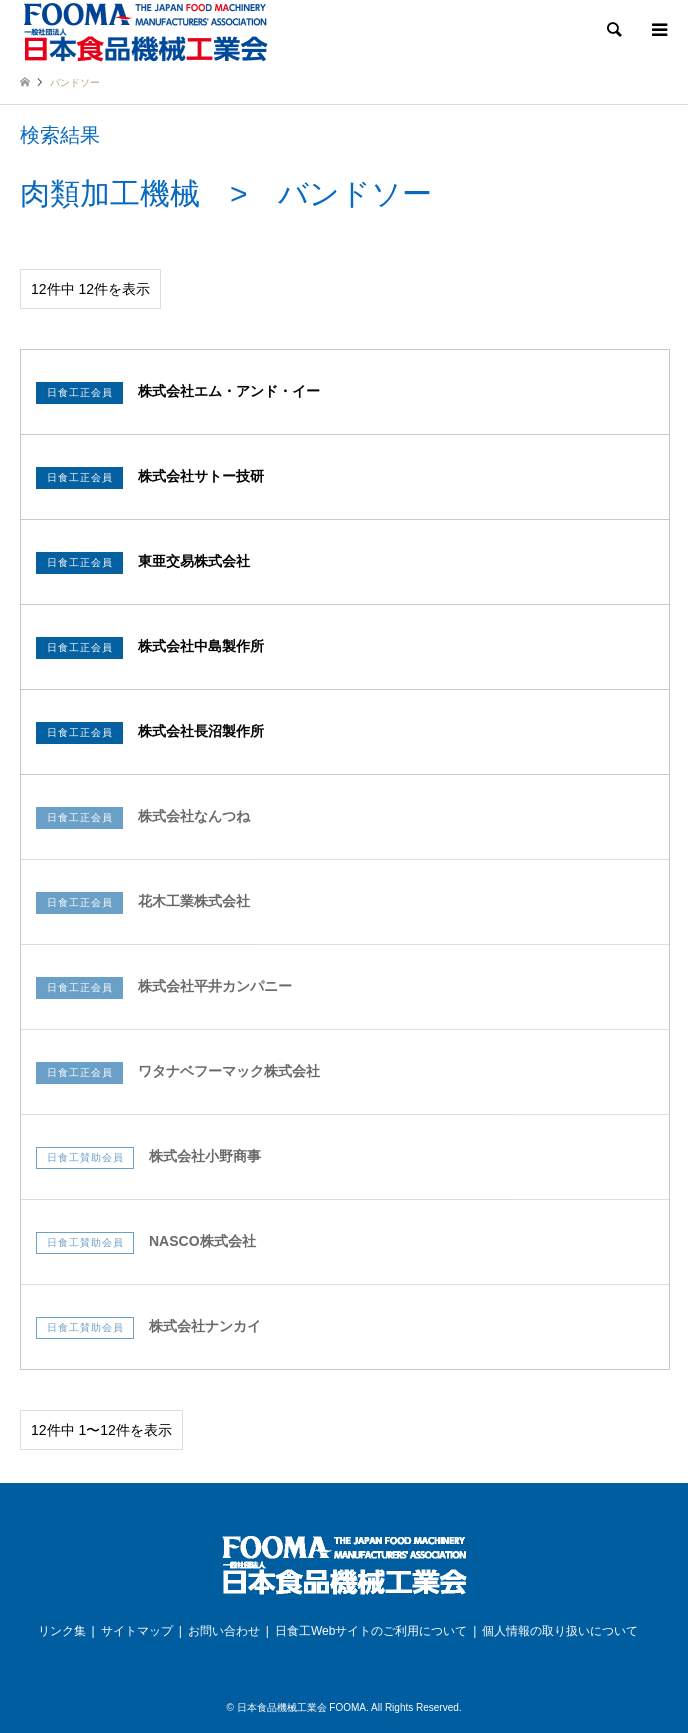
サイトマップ (137, 1631)
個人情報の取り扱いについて (560, 1631)
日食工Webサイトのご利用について (371, 1631)
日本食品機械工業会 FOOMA (301, 1707)
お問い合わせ (224, 1631)
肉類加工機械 (110, 193)
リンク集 (62, 1631)
